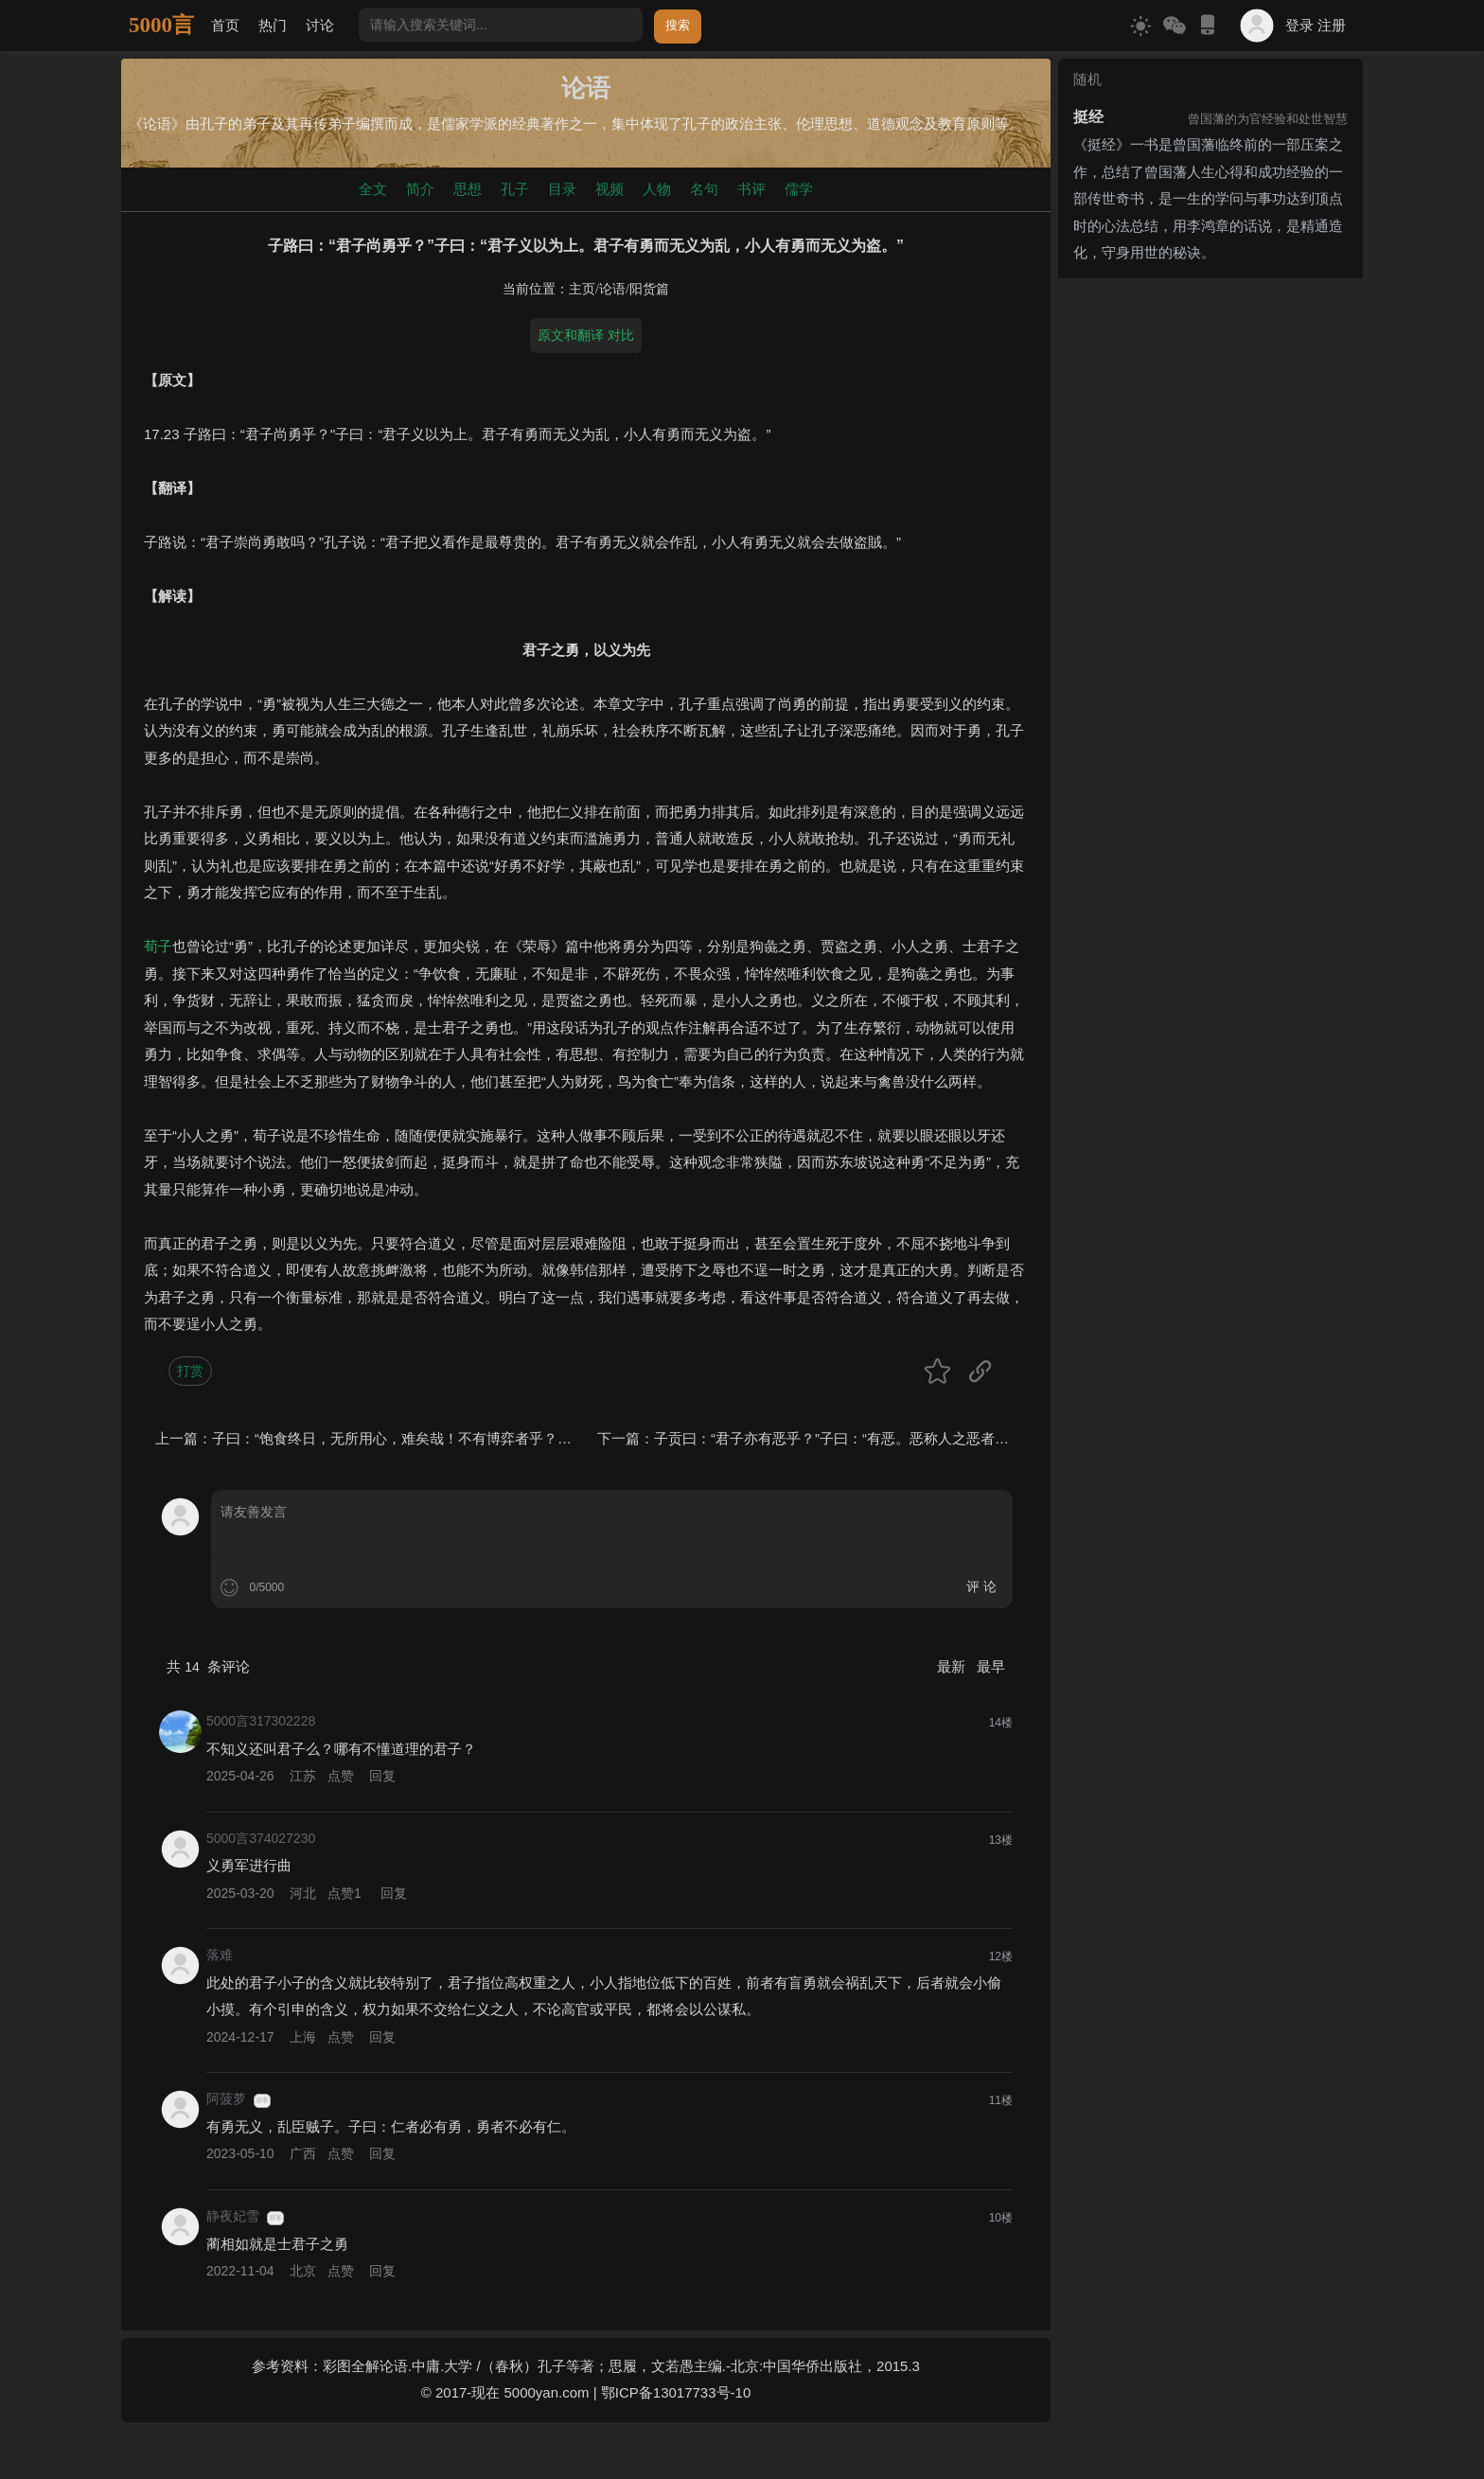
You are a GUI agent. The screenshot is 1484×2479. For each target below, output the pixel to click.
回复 (382, 1775)
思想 (467, 189)
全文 (373, 189)
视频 (609, 189)
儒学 (799, 189)
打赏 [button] (190, 1370)
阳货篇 (649, 289)
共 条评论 (208, 1666)
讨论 (320, 25)
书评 (751, 189)
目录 (562, 189)
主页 (582, 289)
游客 (262, 2100)
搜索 (677, 25)
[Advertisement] (1210, 404)
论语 (612, 289)
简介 (420, 189)
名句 (704, 189)
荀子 (158, 946)
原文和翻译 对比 (586, 335)
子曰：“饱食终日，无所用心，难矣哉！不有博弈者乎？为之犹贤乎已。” (437, 1438)
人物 (657, 189)
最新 (953, 1666)
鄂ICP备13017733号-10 (676, 2392)
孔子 (515, 189)
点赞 (340, 1775)
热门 (272, 25)
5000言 (161, 25)
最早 (991, 1666)
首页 (225, 25)
